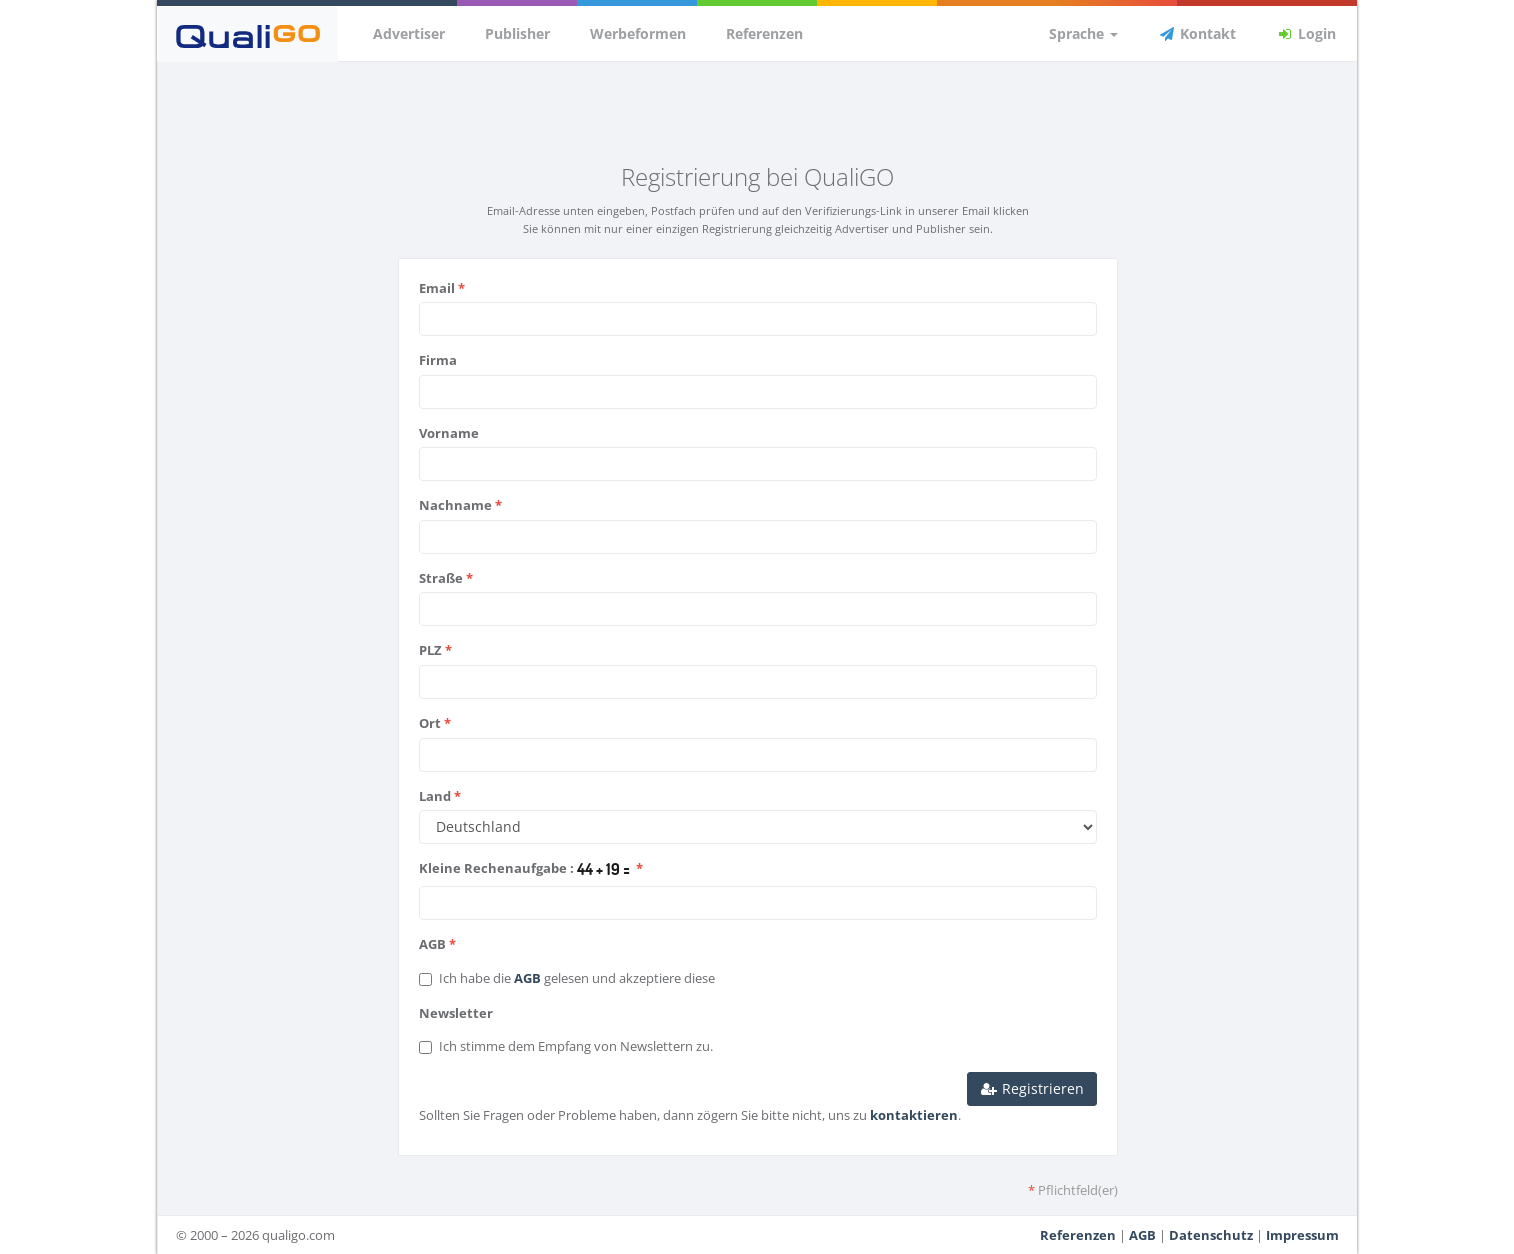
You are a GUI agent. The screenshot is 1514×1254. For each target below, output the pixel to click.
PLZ (435, 650)
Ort (435, 723)
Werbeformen (638, 33)
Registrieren (1032, 1088)
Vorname (449, 433)
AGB (437, 944)
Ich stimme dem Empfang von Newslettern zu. (566, 1046)
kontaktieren (914, 1115)
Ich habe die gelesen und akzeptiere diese (567, 978)
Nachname (460, 505)
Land (440, 796)
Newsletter (456, 1013)
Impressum (1302, 1235)
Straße (446, 578)
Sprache (1072, 33)
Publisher (517, 33)
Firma (438, 360)
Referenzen (764, 33)
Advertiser (409, 33)
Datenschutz (1211, 1235)
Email (442, 288)
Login (1306, 33)
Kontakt (1197, 33)
